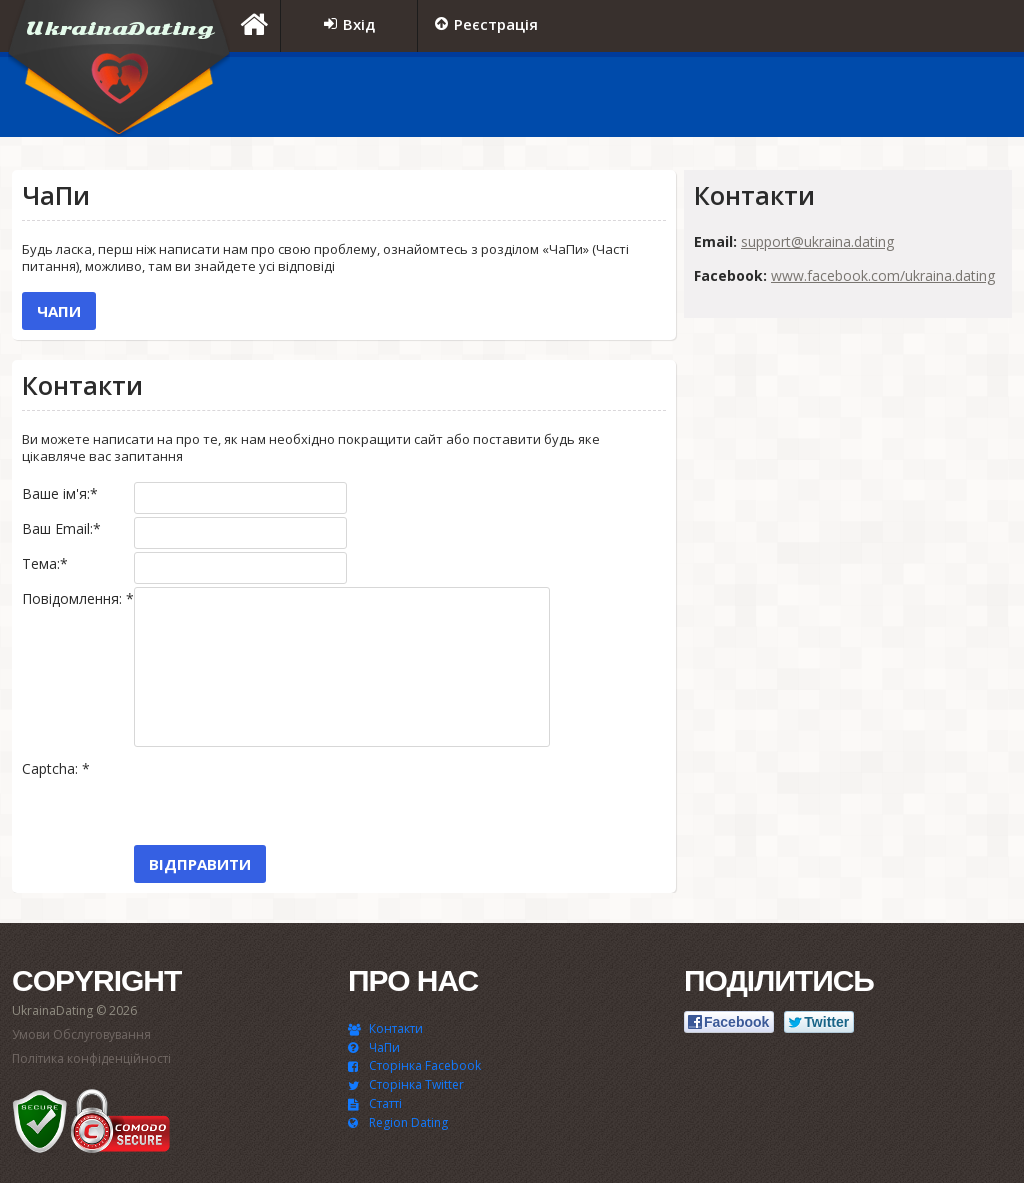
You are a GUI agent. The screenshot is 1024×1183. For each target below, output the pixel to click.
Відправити (200, 864)
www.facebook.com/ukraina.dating (883, 275)
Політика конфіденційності (91, 1058)
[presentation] (286, 796)
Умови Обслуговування (81, 1034)
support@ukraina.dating (817, 241)
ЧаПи (59, 311)
